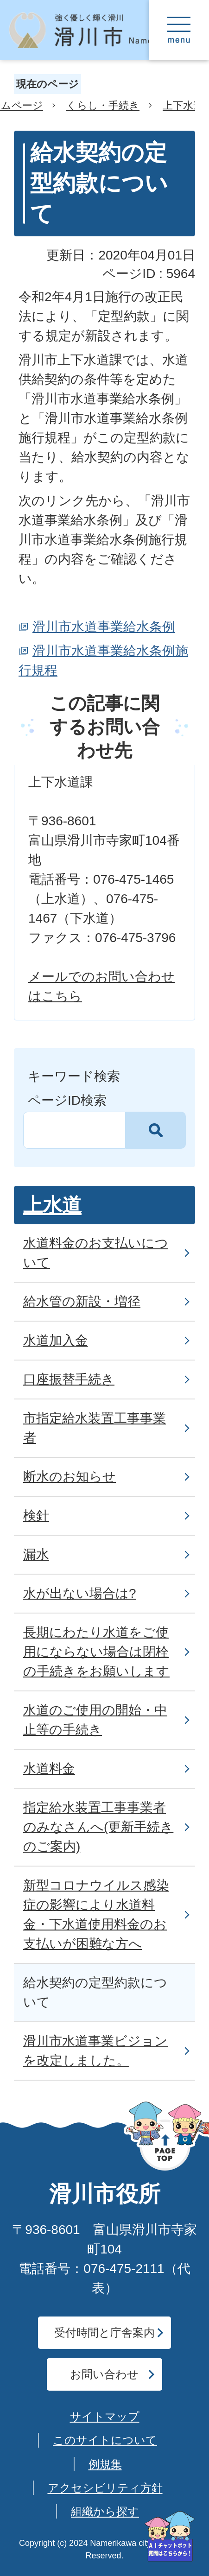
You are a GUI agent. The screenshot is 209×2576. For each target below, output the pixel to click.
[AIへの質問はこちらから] (169, 2536)
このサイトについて (105, 2440)
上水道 (52, 1205)
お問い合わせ (104, 2374)
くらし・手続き (102, 105)
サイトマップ (104, 2416)
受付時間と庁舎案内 (104, 2332)
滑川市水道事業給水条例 (103, 627)
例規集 (105, 2464)
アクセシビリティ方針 (105, 2487)
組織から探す (105, 2511)
